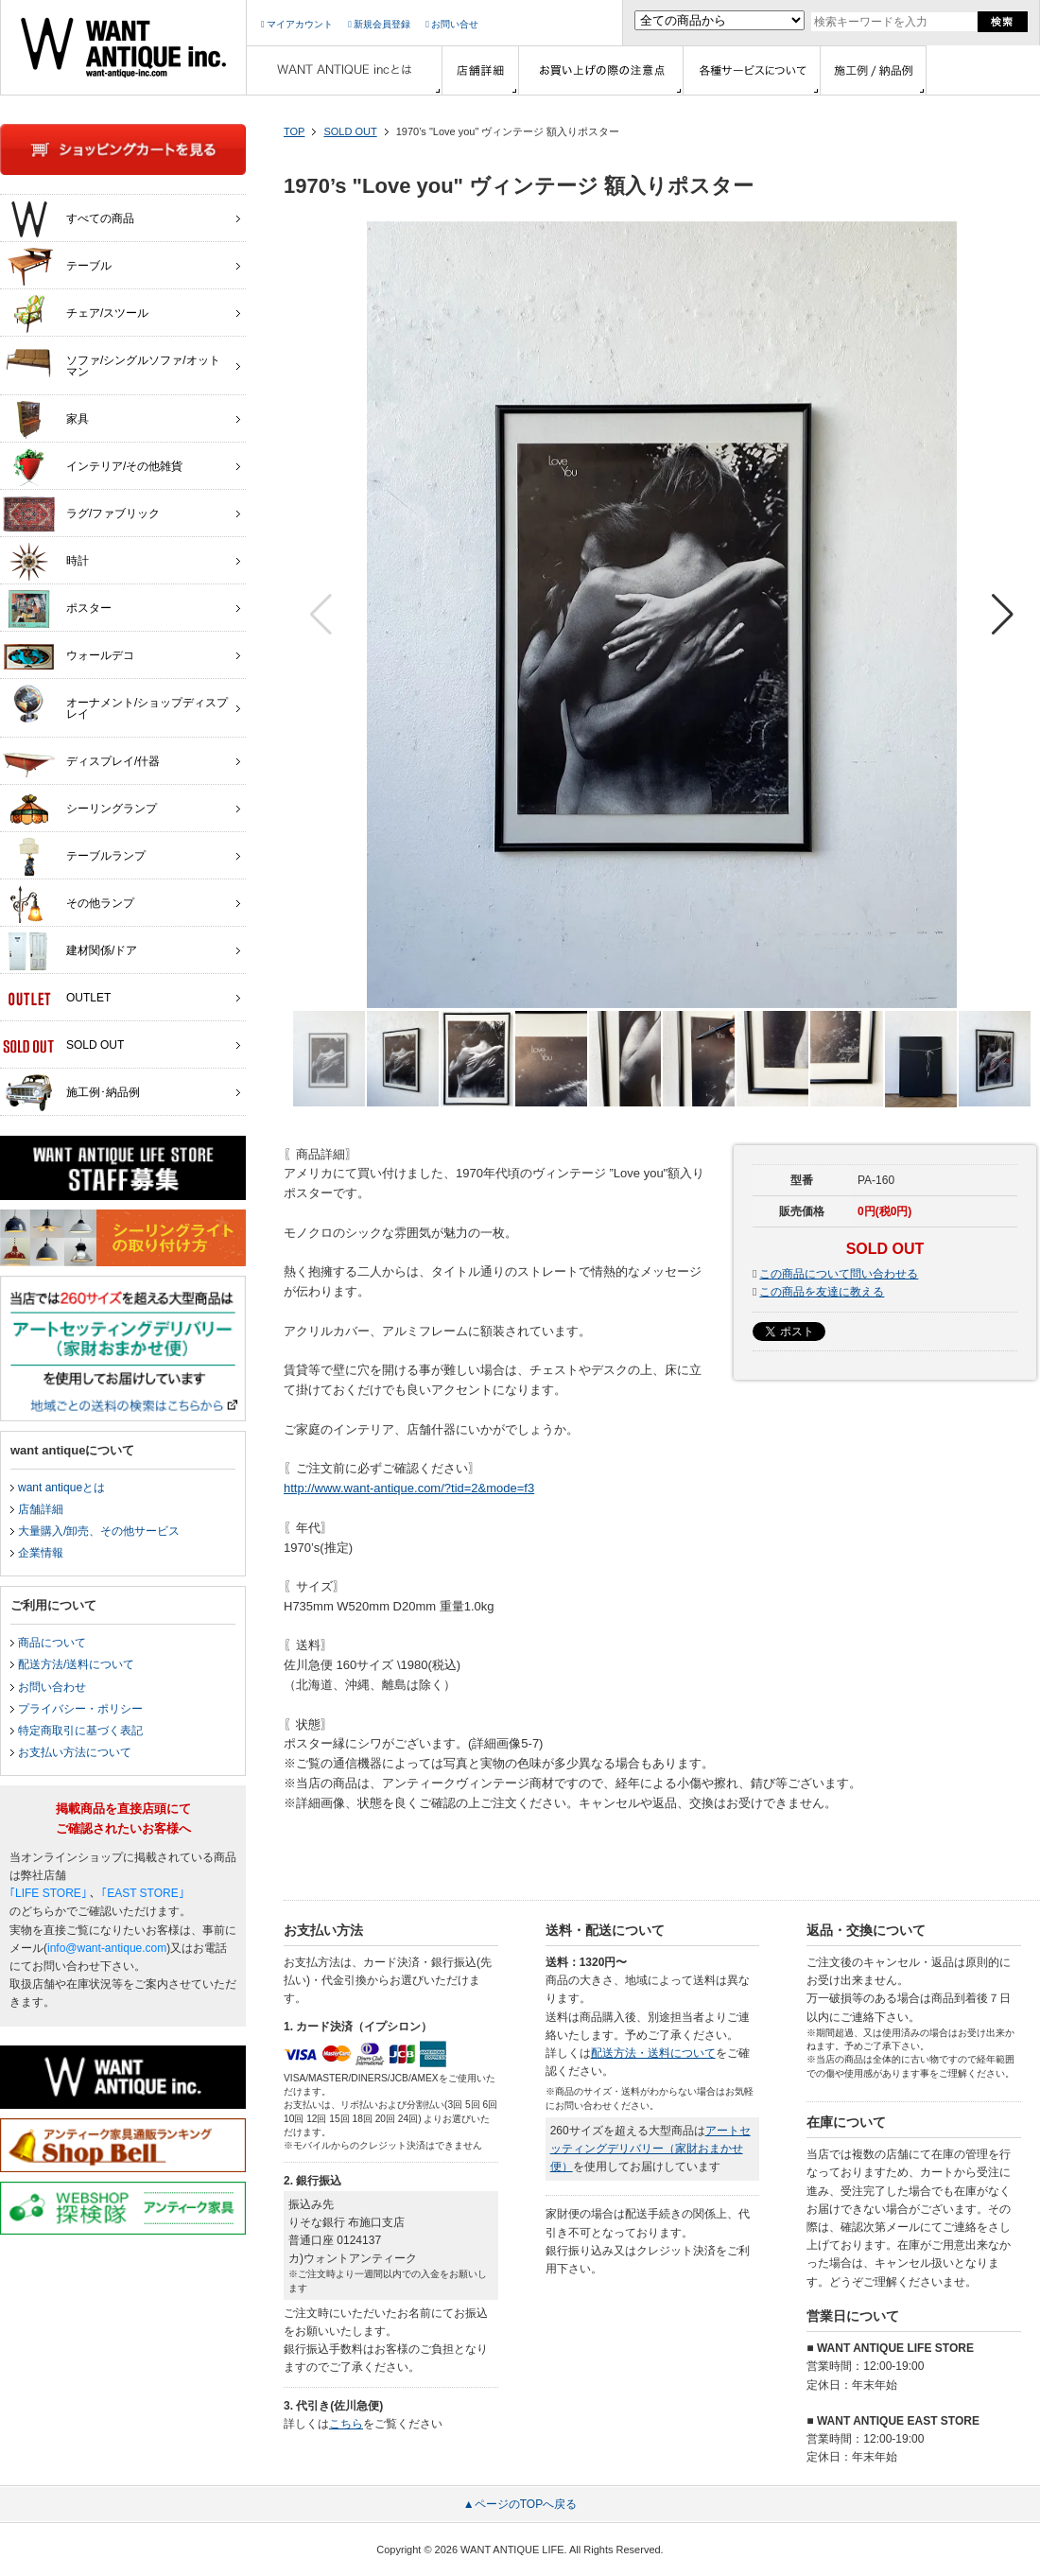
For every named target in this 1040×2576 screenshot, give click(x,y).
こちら (346, 2423)
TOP (294, 131)
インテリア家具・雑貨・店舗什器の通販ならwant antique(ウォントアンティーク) (123, 47)
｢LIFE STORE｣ (48, 1893)
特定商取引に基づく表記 (80, 1730)
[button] (1002, 614)
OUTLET (57, 999)
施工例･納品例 (71, 1093)
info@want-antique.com (106, 1948)
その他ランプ (68, 904)
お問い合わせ (52, 1687)
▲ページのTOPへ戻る (520, 2504)
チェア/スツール (75, 314)
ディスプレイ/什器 (81, 762)
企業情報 (40, 1552)
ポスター (57, 609)
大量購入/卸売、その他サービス (99, 1531)
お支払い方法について (74, 1752)
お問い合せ (451, 24)
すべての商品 (68, 219)
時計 (46, 562)
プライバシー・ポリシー (80, 1708)
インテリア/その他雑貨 (92, 467)
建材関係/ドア (70, 951)
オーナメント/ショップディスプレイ (115, 703)
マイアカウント (297, 24)
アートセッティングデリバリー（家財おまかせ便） (650, 2148)
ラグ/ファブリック (81, 514)
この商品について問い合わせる (838, 1273)
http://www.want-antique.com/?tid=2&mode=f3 (409, 1488)
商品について (52, 1642)
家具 (46, 420)
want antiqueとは (61, 1487)
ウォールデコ (68, 656)
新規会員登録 (379, 24)
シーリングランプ (80, 809)
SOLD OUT (349, 131)
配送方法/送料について (76, 1664)
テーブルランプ (74, 857)
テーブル (57, 267)
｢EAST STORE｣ (142, 1893)
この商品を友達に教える (821, 1291)
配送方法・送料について (653, 2053)
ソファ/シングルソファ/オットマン (111, 361)
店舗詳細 (40, 1509)
